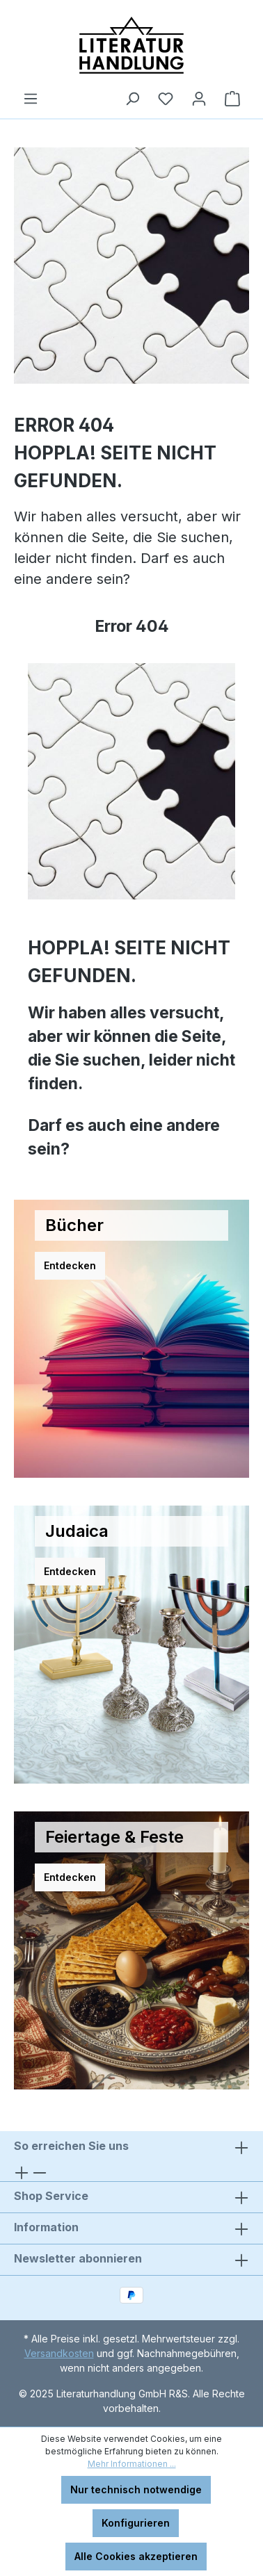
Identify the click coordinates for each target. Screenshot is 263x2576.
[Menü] (30, 99)
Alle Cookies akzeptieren (136, 2556)
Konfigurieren (136, 2523)
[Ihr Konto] (199, 99)
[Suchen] (132, 99)
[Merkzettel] (165, 99)
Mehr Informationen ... (132, 2464)
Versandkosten (59, 2353)
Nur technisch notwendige (136, 2489)
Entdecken (70, 1265)
